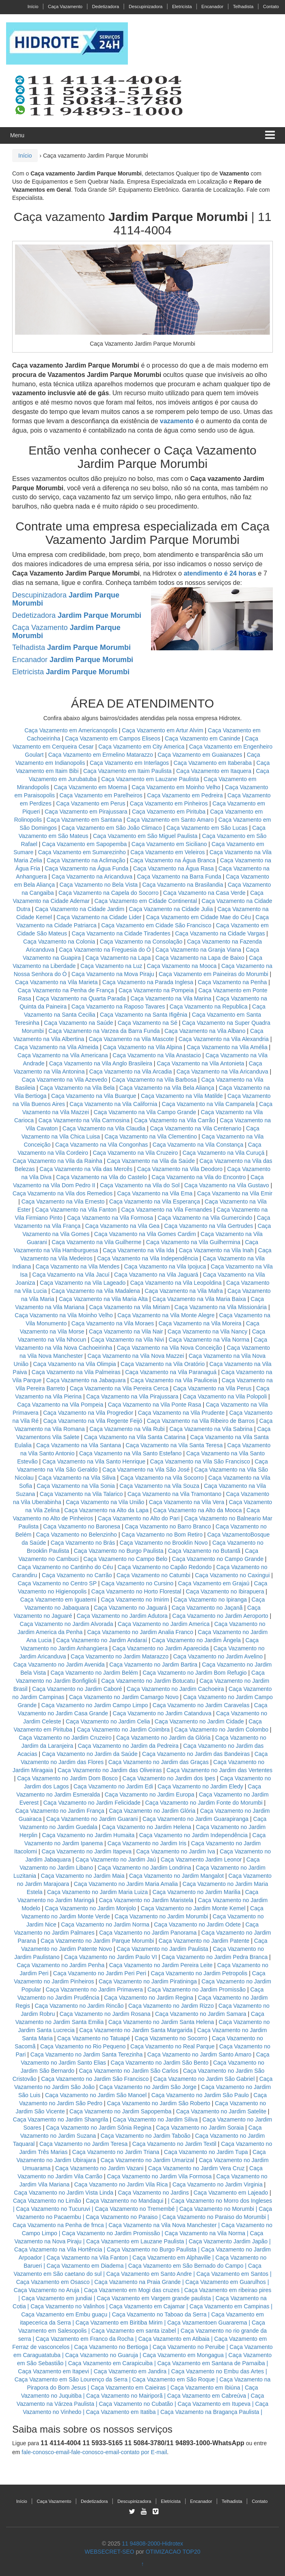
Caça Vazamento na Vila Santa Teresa (174, 1445)
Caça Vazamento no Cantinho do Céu (65, 1567)
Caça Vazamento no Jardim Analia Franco (140, 1632)
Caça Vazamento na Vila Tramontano (174, 1494)
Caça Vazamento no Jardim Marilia (196, 1892)
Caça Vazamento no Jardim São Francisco (95, 2079)
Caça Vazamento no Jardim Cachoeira (175, 1689)
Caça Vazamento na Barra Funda (179, 876)
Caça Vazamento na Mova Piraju (112, 974)
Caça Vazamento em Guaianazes (200, 754)
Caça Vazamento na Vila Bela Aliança (166, 1088)
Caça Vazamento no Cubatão (136, 2404)
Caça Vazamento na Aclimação (86, 860)
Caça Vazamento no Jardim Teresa (83, 2144)
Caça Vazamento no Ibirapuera (225, 1591)
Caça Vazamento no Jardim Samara (200, 2014)
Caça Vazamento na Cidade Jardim (79, 909)
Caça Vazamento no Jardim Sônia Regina (98, 2127)
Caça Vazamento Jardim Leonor (201, 1859)
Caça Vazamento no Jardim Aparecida (160, 1648)
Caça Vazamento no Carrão (77, 1575)
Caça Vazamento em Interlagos (129, 763)
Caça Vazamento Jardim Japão (228, 2241)
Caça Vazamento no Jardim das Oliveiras (110, 1770)
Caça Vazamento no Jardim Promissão (196, 1989)
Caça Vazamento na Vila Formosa (110, 1217)
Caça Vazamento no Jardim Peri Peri (99, 1973)
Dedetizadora (105, 6)
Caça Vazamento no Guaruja (101, 2355)
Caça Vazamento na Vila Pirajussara (132, 1396)
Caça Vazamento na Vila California (113, 1104)
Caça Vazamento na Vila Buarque (93, 1096)
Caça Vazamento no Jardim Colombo (221, 1729)
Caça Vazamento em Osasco (53, 2282)
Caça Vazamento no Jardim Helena (146, 1827)
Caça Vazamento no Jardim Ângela (196, 1640)
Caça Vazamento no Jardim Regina (148, 1997)
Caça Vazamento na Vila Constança (198, 1144)
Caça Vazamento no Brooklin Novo (164, 1542)
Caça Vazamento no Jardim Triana (116, 2152)
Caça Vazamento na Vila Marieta (56, 982)
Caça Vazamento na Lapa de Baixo (200, 958)
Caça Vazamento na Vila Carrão (174, 1120)
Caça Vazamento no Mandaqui (124, 2200)
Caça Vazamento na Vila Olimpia (74, 1364)
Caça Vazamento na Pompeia (156, 990)
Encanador (212, 6)
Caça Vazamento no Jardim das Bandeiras (196, 1754)
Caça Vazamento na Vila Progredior (88, 1412)
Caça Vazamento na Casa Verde (204, 893)
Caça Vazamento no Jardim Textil (174, 2144)
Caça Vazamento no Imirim (135, 1599)
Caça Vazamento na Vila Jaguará (156, 1274)
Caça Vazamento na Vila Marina (170, 998)
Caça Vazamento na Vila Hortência (58, 2249)
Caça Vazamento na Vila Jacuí (71, 1274)
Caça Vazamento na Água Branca (173, 860)
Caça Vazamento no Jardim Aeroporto (220, 1616)
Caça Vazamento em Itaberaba (212, 763)
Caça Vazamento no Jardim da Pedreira (128, 1746)
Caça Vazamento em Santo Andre (149, 2274)
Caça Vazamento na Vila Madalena (96, 1291)
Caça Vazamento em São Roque (173, 2379)
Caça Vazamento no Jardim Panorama (147, 1932)
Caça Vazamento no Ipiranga (210, 1599)
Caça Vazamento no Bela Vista (99, 884)
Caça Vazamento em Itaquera (213, 771)
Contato (271, 6)
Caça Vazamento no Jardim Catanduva (162, 1713)
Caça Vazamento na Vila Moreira (199, 1323)
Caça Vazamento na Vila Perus (212, 1388)
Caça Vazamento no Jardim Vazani (99, 2168)
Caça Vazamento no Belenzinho (76, 1534)
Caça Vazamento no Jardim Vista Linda (63, 2192)
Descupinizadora (145, 6)
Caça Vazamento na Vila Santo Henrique (93, 1461)
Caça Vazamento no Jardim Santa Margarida (135, 2030)
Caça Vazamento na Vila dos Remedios (62, 1193)
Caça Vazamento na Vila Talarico (81, 1494)
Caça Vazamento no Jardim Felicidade (91, 1802)
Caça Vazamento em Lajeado (231, 2192)
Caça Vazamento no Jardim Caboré (77, 1689)
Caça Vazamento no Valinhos (67, 2306)
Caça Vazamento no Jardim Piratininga (148, 1981)
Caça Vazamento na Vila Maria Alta (103, 1299)
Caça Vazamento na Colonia (59, 941)
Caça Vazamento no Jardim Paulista (162, 1949)
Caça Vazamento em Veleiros (167, 852)
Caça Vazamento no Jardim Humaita (88, 1835)
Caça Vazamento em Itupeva (214, 2404)
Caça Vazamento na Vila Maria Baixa (199, 1299)
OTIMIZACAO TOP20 (173, 2551)
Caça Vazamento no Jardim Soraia (200, 2127)
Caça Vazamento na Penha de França (66, 990)
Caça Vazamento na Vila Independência (147, 1258)
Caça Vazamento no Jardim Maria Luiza (97, 1892)
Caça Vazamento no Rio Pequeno (83, 2046)
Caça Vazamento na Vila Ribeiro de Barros (201, 1421)
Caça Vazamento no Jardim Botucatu (148, 1681)
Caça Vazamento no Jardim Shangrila (60, 2119)
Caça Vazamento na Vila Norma (208, 1339)
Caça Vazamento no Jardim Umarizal (147, 2160)
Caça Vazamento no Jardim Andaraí (101, 1640)
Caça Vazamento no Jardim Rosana (105, 2014)
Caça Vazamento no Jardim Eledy (200, 1786)
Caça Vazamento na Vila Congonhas (101, 1144)
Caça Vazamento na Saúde (78, 1023)
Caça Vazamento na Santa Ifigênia (144, 1014)
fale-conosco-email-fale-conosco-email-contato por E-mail (94, 2452)
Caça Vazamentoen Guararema (207, 2322)
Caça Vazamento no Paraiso (122, 2217)
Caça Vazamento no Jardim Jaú (116, 1859)
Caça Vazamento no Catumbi (153, 1575)
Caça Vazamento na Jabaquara (86, 1380)
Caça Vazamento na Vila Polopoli (225, 1396)
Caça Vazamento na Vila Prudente (181, 1412)
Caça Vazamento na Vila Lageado (82, 1282)
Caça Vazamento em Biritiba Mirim (119, 2322)
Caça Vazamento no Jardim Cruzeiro (65, 1737)
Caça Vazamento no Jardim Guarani (92, 1819)
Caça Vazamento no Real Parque (172, 2046)
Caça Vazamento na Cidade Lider (99, 917)
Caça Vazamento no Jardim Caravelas (201, 1705)
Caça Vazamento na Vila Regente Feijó (92, 1421)
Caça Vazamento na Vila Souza (159, 1486)
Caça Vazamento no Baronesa (81, 1526)
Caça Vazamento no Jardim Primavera (94, 1989)
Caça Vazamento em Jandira (130, 2371)
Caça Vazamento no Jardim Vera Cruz (196, 2168)
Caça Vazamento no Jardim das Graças (158, 1762)
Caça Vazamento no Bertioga (111, 2347)
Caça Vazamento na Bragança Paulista (209, 2412)
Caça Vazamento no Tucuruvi (53, 2209)
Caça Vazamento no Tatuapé (93, 2038)
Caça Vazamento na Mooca (182, 966)
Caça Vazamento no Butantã (204, 1551)
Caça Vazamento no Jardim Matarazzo (119, 1656)
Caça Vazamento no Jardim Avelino (218, 1656)
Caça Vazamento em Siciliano (169, 844)
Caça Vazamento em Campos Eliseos (113, 738)
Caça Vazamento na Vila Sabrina (211, 1429)
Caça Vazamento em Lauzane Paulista (151, 779)
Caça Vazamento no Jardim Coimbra (123, 1729)
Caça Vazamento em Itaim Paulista (128, 771)
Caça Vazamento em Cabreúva (206, 2395)
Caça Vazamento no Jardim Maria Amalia (126, 1884)
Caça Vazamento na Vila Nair (126, 1331)
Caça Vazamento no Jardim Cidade (199, 1721)
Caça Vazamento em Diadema (85, 2265)
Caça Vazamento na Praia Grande (137, 2282)
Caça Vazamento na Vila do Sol (139, 1185)
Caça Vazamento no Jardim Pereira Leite (161, 1965)
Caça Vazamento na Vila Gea (122, 1226)
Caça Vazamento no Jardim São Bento (160, 2062)
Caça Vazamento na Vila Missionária (221, 1307)
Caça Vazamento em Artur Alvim (163, 730)
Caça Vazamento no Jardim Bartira (153, 1664)
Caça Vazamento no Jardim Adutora (122, 1616)
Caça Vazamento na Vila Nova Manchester (162, 2225)
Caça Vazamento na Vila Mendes (78, 1266)
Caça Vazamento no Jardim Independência (193, 1835)
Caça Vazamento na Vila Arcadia (131, 1071)
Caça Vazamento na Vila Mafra (184, 1291)
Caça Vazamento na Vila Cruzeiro (136, 1152)
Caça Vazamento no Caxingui (232, 1575)
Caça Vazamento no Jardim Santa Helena (161, 2022)
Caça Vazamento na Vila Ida (138, 1250)
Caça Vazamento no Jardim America (163, 1624)
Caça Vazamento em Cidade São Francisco (157, 925)
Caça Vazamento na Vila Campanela (208, 1104)
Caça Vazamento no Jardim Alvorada (66, 1624)
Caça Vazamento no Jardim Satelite (221, 2111)
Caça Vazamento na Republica (209, 1006)
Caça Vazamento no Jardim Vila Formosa (159, 2176)
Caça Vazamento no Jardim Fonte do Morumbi (203, 1802)
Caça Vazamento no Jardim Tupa (206, 2152)
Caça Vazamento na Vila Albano (205, 1031)
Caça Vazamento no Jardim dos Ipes (169, 1778)
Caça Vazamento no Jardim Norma (105, 1924)
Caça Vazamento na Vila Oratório (163, 1364)
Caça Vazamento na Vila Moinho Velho (64, 1315)
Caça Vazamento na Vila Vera (187, 1502)
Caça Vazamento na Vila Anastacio (156, 1055)
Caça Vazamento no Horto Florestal (136, 1591)
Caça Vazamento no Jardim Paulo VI (110, 1957)
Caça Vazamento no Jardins (153, 2192)
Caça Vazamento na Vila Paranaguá (170, 1372)
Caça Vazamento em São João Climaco (111, 828)
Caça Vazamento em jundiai (57, 2298)
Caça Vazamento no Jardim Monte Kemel (193, 1908)
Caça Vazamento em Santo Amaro (170, 819)
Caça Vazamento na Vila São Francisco (200, 1461)
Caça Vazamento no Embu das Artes (217, 2371)
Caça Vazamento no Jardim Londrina (144, 1867)
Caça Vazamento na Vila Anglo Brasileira (100, 1063)
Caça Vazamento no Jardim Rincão (79, 2005)
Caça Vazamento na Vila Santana (78, 1445)
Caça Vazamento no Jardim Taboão (145, 2135)
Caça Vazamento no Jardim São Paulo (200, 2095)
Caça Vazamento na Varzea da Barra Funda (104, 1031)
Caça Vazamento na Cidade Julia (172, 909)
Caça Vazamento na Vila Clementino (150, 1136)
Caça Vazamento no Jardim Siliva (155, 2119)
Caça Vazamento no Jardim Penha (60, 1965)
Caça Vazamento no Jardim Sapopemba (120, 2111)
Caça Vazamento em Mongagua (183, 2355)
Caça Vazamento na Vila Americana (62, 1055)
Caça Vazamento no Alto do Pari (138, 1518)
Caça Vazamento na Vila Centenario (195, 1128)
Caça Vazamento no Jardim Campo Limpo (94, 1705)
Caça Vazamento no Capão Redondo (165, 1567)
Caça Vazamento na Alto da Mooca (197, 1510)
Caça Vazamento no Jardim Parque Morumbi (97, 1940)
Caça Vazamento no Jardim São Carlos (128, 2070)
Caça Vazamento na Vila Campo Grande (145, 1112)
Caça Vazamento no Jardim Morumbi (161, 1916)
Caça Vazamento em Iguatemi (58, 1599)
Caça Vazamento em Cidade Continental (146, 901)
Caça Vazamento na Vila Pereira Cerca (119, 1388)
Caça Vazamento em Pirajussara (86, 811)
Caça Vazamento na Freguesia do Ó (105, 949)
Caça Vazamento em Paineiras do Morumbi (214, 974)
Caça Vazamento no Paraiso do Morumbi (214, 2217)
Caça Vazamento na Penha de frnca (58, 2225)
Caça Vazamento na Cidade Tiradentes (120, 933)
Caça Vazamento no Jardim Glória (152, 1811)
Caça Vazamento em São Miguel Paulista (145, 836)
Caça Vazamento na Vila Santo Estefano (130, 1453)
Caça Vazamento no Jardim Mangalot (176, 1875)
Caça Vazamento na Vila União (105, 1502)
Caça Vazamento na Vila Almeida (57, 1047)
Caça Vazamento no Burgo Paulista (119, 1551)
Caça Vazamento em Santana (84, 819)
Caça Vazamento (65, 6)
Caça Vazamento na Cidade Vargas (220, 933)
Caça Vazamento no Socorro (171, 2038)
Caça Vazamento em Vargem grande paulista (154, 2298)
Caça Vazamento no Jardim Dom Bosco (67, 1778)
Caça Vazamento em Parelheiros (100, 795)
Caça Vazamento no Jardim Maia (83, 1875)
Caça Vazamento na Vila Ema (154, 1193)
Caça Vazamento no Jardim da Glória (163, 1737)
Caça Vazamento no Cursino (137, 1583)
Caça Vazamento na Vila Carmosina (84, 1120)
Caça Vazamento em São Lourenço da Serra (71, 2379)
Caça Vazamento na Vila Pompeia (60, 1404)
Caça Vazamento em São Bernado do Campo (186, 2265)
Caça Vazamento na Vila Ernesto (63, 1201)
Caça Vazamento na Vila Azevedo (64, 1079)
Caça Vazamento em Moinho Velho (177, 787)
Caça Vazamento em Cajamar (147, 2306)
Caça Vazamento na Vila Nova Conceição (169, 1347)
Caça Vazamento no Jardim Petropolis (199, 1973)
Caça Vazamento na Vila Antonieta (200, 1063)
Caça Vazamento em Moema (90, 787)
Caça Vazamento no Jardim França (59, 1811)
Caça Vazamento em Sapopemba (85, 844)
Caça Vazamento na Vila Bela (77, 1088)
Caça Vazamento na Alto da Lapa (106, 1510)
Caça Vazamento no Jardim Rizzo (171, 2005)
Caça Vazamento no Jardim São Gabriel (204, 2079)
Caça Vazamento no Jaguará (130, 1607)
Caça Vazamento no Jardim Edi (113, 1786)
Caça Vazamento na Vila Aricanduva (222, 1071)
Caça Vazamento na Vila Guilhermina (193, 1242)
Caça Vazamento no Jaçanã (207, 1607)
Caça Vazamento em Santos (232, 2274)
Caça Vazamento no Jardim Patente (204, 1940)
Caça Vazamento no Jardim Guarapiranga (195, 1819)
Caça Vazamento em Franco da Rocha (85, 2339)
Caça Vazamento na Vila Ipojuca (165, 1266)
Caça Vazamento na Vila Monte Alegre (165, 1315)
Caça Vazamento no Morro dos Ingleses (221, 2200)
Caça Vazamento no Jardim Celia (108, 1721)
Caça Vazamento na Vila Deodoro (179, 1169)
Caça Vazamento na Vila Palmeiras (76, 1372)
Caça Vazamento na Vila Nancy (207, 1331)
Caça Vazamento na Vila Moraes (112, 1323)
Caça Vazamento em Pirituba (168, 811)
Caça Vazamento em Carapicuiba (110, 2363)
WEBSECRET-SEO (109, 2551)
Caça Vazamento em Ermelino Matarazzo (101, 754)
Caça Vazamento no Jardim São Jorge (147, 2087)
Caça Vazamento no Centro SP (57, 1583)
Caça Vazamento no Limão (47, 2200)
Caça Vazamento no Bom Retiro (162, 1534)
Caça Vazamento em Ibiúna (205, 2387)
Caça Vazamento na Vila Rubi (126, 1429)
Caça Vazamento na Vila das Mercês (85, 1169)
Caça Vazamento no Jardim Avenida (59, 1664)
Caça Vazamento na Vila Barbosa (154, 1079)
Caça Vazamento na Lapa (118, 958)
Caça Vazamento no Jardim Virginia (218, 2184)
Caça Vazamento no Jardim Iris (147, 1843)
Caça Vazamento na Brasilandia (182, 884)
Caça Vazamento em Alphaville (171, 2257)
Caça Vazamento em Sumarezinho (82, 852)
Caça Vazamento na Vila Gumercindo (205, 1217)
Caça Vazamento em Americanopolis (71, 730)
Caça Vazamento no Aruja (47, 2290)
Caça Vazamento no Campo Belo (125, 1559)
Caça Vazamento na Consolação (142, 941)
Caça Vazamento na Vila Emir (234, 1193)
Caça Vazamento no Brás (83, 1542)
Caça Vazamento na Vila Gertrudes (208, 1226)
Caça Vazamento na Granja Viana (198, 949)
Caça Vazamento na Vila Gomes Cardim (145, 1234)
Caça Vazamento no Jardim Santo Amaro (199, 2054)
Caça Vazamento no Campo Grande (217, 1559)
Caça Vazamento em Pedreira (185, 795)
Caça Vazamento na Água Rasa (174, 868)
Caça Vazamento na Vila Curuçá (224, 1152)
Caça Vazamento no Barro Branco (168, 1526)
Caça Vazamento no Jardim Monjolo (90, 1908)
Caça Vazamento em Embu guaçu (64, 2314)
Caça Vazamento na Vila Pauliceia (173, 1380)
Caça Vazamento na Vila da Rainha (58, 1161)
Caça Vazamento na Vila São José (146, 1469)
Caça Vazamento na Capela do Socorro (109, 893)
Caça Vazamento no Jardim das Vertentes (219, 1770)
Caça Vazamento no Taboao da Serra (159, 2314)
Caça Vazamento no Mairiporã (124, 2395)
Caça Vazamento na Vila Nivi (127, 1339)
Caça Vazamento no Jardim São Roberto (158, 2103)
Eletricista (182, 6)
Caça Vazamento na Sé (147, 1023)
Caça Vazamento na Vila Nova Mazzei (136, 1356)
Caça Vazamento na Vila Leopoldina (176, 1282)
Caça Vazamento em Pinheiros (169, 803)
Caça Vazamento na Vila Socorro (162, 1477)
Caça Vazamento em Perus (90, 803)
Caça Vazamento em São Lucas (207, 828)
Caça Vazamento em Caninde (202, 738)
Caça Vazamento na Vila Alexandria (224, 1039)
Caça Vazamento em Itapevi (53, 2371)
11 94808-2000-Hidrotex (152, 2543)
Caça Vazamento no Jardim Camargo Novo (124, 1697)
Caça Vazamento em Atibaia (173, 2339)
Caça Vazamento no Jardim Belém (94, 1672)
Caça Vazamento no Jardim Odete (197, 1924)
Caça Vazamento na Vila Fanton (76, 1209)
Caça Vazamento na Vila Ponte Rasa (154, 1404)
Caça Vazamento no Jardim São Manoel (96, 2095)
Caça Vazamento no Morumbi (216, 2209)
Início (33, 6)
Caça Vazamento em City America (142, 746)
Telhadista (243, 6)
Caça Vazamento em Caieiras (128, 2387)
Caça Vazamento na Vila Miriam (129, 1307)
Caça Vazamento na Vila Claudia (104, 1128)
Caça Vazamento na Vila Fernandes (166, 1209)
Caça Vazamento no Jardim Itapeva (86, 1851)
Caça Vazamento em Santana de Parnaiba (211, 2363)
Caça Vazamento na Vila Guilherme (96, 1242)
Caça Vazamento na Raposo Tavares (118, 1006)
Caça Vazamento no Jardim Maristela (146, 1900)
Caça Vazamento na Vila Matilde (182, 1096)
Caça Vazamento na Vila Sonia (76, 1486)
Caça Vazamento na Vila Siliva (76, 1477)
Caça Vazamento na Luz (111, 966)
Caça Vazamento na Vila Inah (216, 1250)
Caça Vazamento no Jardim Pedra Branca (215, 1957)
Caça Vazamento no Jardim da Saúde (90, 1754)
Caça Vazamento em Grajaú (214, 1583)
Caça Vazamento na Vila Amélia (228, 1047)
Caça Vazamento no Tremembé (135, 2209)
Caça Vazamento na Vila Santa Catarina (135, 1437)
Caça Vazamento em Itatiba (121, 2412)
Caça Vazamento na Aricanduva (92, 876)
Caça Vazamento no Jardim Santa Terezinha (86, 2054)
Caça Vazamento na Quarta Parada (81, 998)
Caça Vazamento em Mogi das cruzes (132, 2290)
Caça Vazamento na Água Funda (86, 868)
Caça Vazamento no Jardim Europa (149, 1794)
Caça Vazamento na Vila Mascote (131, 1039)
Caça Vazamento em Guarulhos (226, 2282)
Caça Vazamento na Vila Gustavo (226, 1185)
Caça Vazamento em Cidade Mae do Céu (199, 917)
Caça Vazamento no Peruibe (189, 2347)
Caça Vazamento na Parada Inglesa (148, 982)
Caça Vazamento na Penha (232, 982)
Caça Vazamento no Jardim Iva (175, 1851)
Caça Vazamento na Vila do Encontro (198, 1177)
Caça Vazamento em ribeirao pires (228, 2290)
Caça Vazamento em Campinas (230, 2306)
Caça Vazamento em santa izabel (133, 2330)
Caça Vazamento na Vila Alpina (143, 1047)
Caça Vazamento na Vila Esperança (154, 1201)
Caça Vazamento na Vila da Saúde (151, 1161)
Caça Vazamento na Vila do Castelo (101, 1177)
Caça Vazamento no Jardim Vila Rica (121, 2184)
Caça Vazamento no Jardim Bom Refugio (194, 1672)
